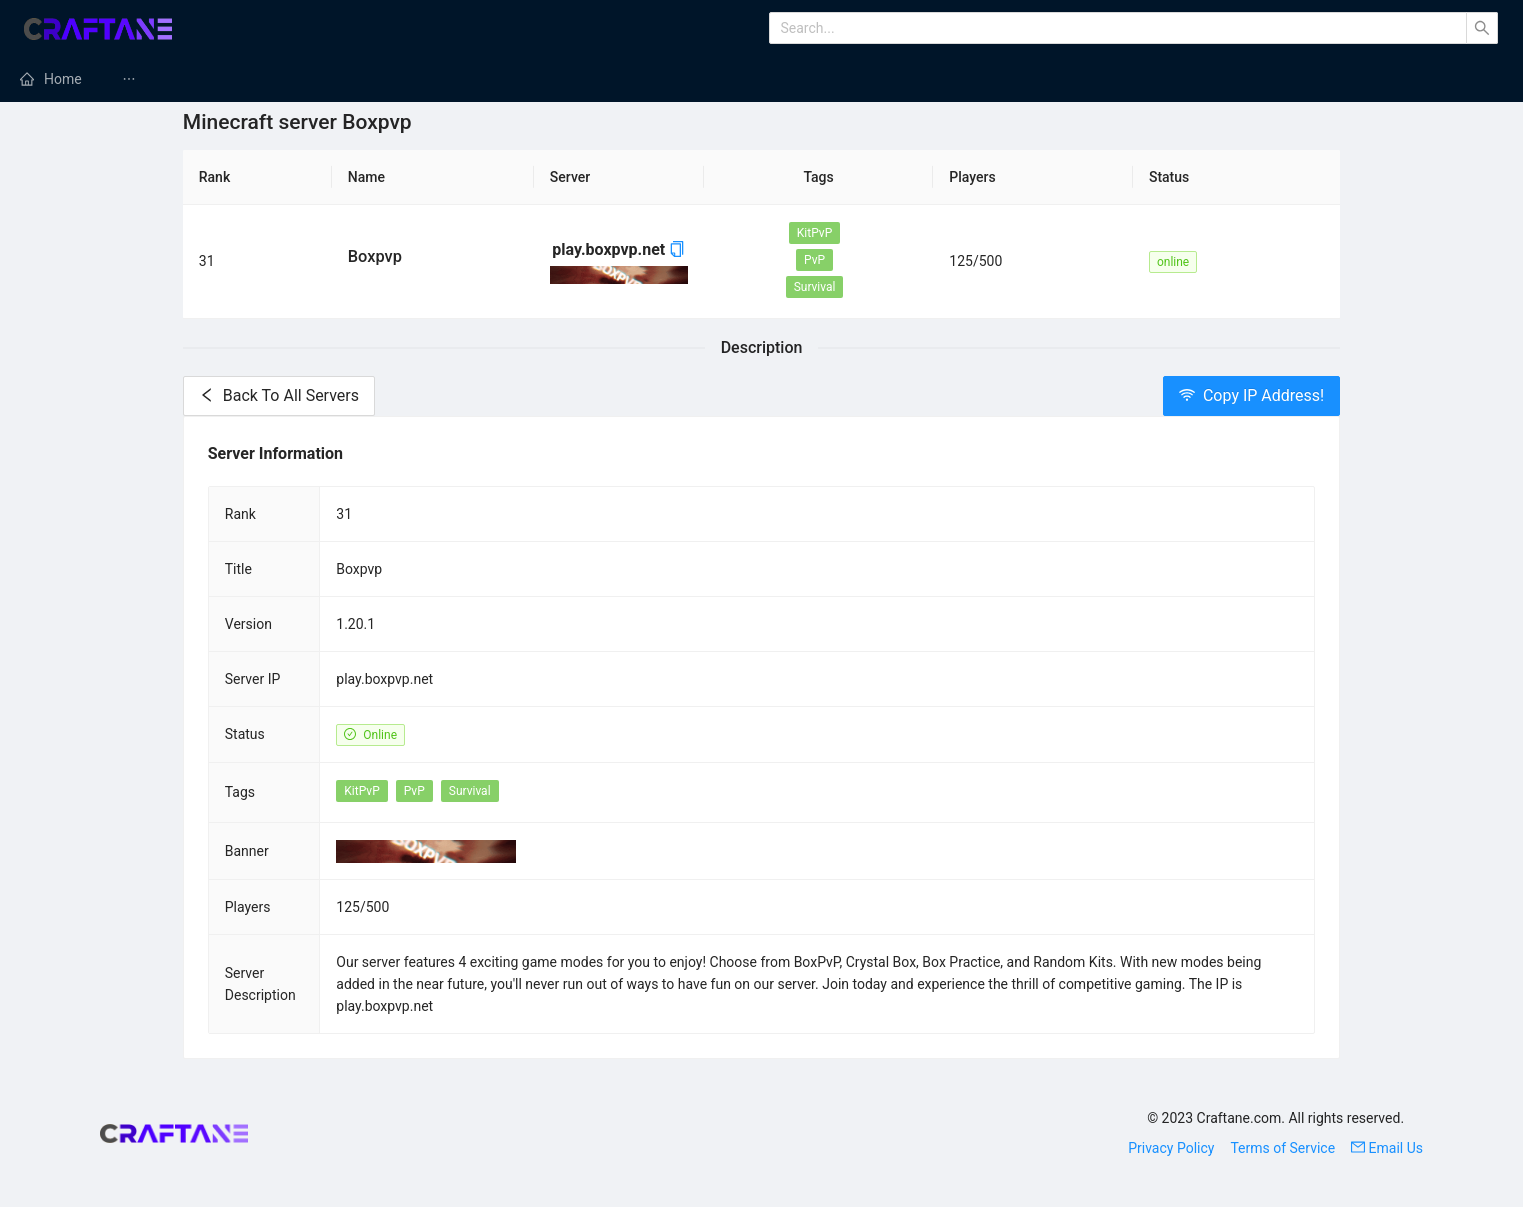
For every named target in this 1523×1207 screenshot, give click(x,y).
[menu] (761, 79)
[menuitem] (51, 79)
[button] (677, 249)
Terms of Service (1282, 1148)
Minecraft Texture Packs (749, 79)
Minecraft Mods (195, 79)
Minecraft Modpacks (546, 79)
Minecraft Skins (1280, 79)
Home (63, 79)
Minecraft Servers (363, 79)
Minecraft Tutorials (1109, 79)
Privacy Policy (1171, 1148)
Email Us (1387, 1148)
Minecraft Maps (938, 79)
